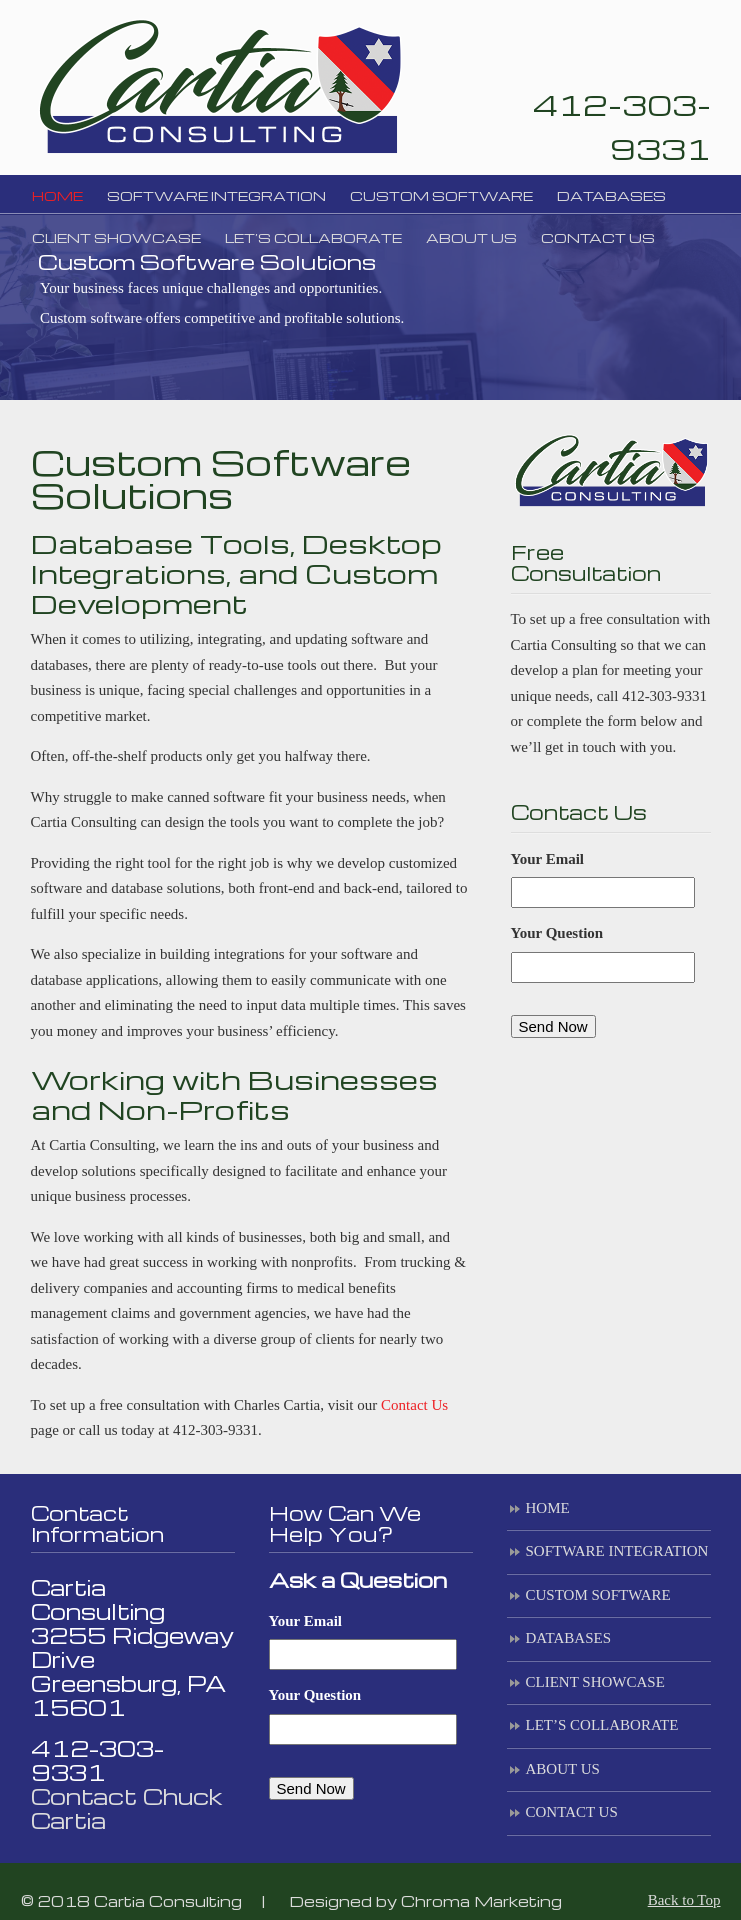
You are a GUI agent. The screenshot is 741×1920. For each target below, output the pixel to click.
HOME (548, 1508)
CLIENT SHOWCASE (595, 1682)
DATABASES (568, 1638)
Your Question (557, 933)
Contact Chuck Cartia (126, 1808)
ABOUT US (563, 1769)
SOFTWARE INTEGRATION (617, 1551)
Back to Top (684, 1900)
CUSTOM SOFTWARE (598, 1595)
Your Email (547, 859)
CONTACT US (572, 1812)
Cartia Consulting (219, 85)
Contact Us (414, 1405)
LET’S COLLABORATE (602, 1725)
